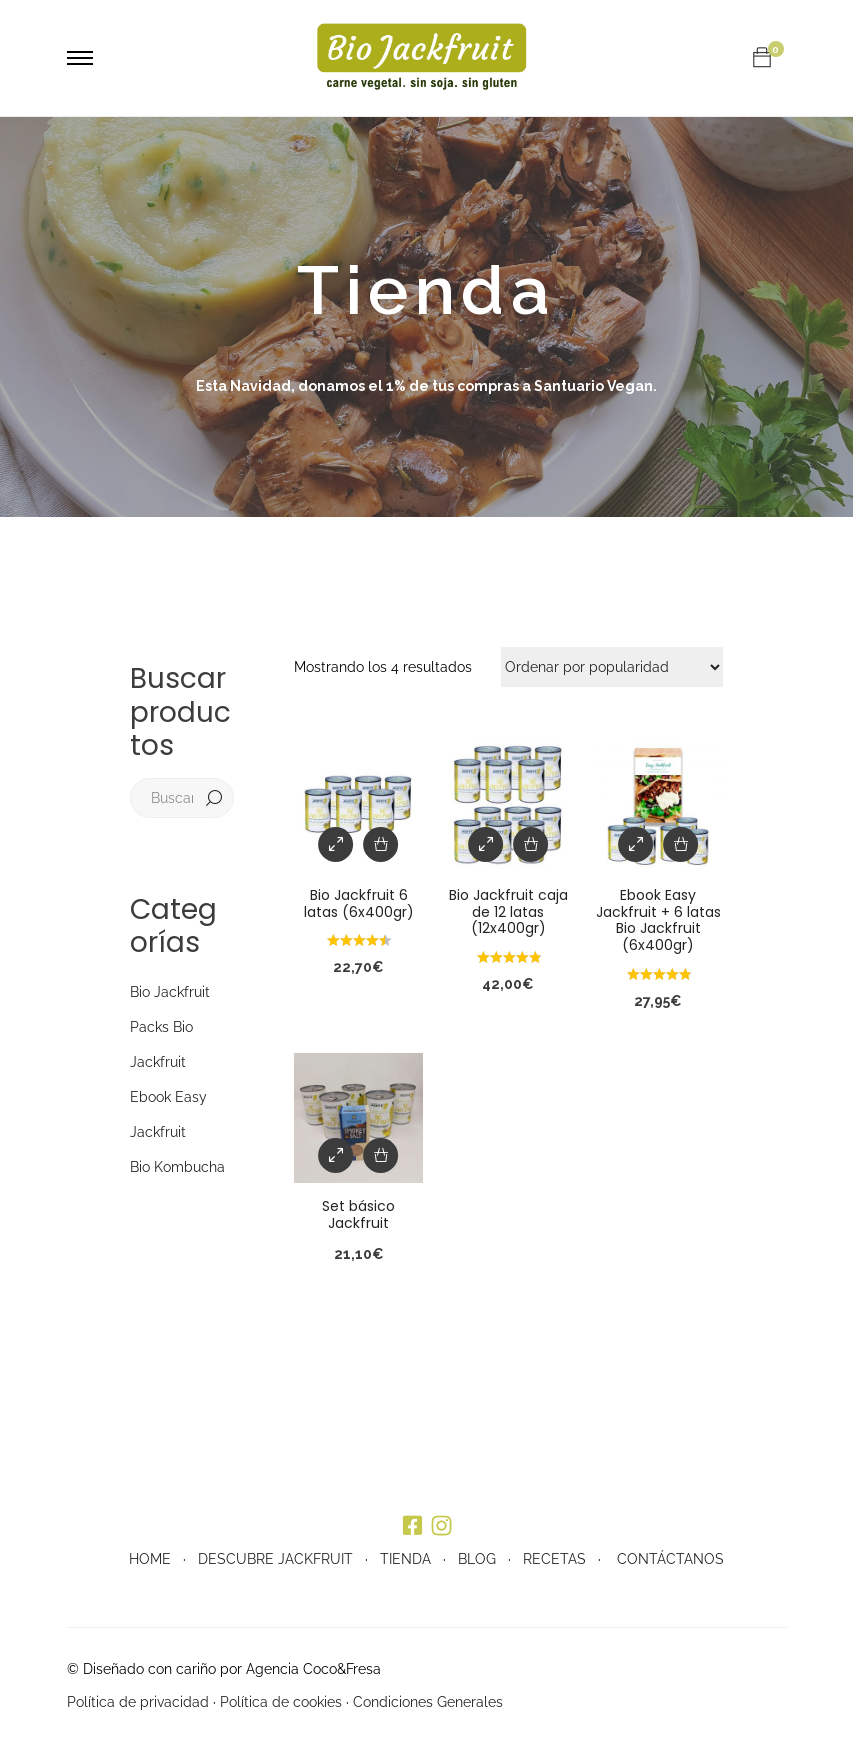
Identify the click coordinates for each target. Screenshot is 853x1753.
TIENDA (405, 1559)
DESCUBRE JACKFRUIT (275, 1559)
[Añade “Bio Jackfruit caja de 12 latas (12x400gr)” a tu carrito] (530, 844)
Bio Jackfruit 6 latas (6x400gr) (359, 903)
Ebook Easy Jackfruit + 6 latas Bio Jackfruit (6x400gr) (658, 920)
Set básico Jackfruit (358, 1214)
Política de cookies (281, 1702)
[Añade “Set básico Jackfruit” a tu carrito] (381, 1155)
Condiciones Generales (428, 1702)
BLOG (477, 1559)
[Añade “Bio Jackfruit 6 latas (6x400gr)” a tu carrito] (381, 844)
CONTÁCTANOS (670, 1559)
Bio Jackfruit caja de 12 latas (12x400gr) (508, 912)
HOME (150, 1559)
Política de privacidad (138, 1702)
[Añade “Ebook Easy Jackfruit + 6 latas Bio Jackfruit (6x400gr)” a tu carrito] (680, 844)
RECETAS (554, 1559)
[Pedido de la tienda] (612, 667)
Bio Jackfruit (170, 992)
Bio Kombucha (177, 1167)
